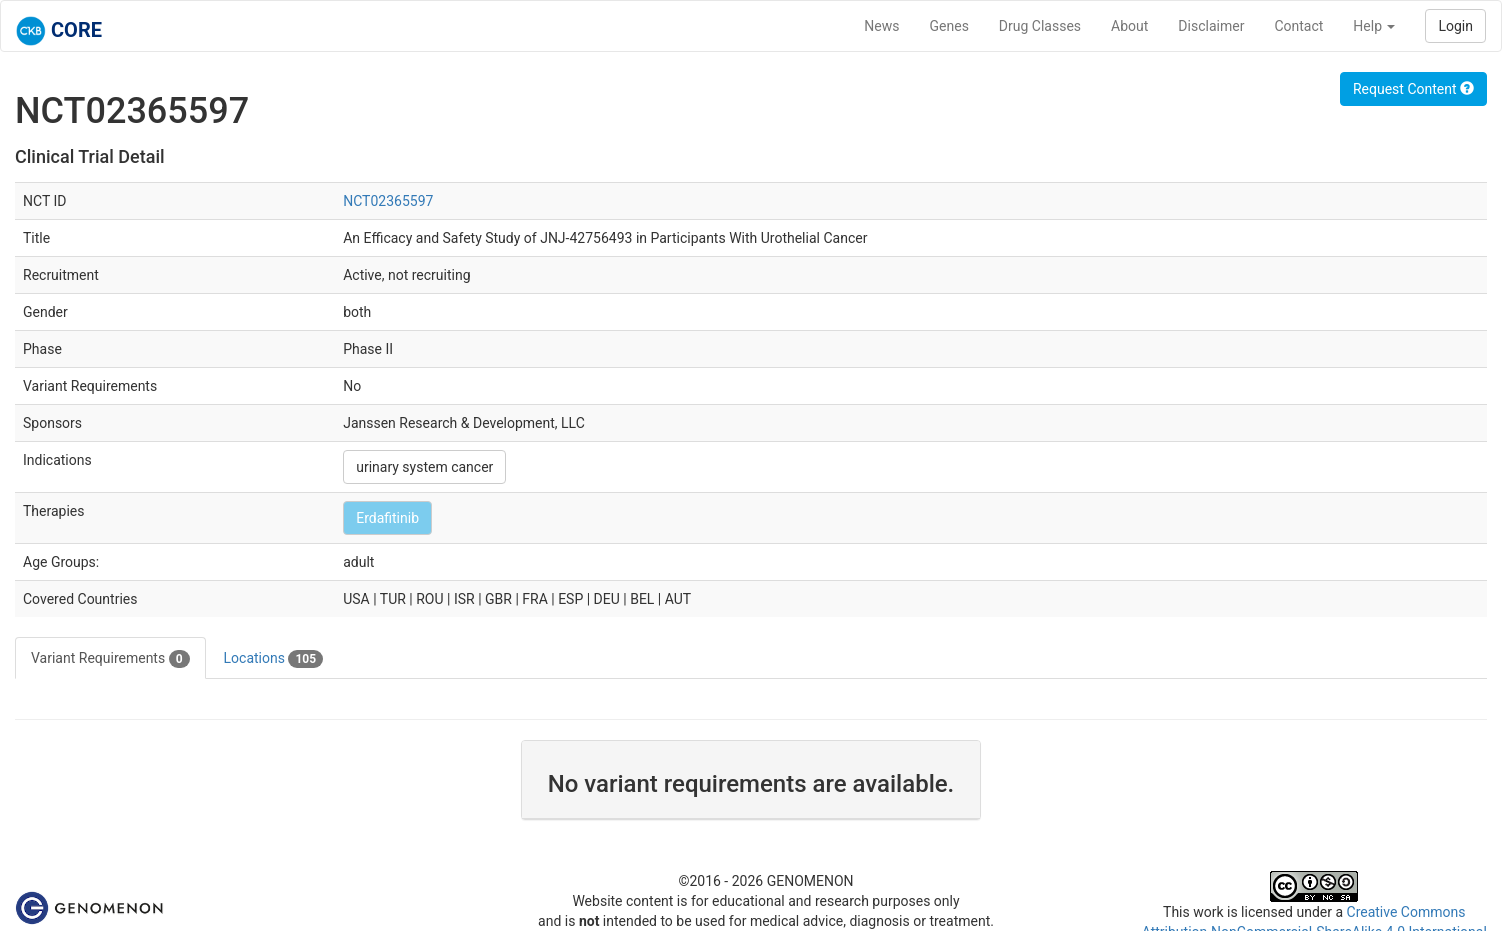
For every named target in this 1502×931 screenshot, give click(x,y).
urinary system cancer (424, 467)
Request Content (1413, 89)
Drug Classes (1040, 26)
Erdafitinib (387, 518)
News (881, 26)
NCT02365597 (388, 201)
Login (1455, 26)
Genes (949, 26)
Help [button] (1374, 26)
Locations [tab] (274, 659)
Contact (1298, 26)
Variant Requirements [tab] (110, 659)
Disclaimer (1211, 26)
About (1129, 26)
